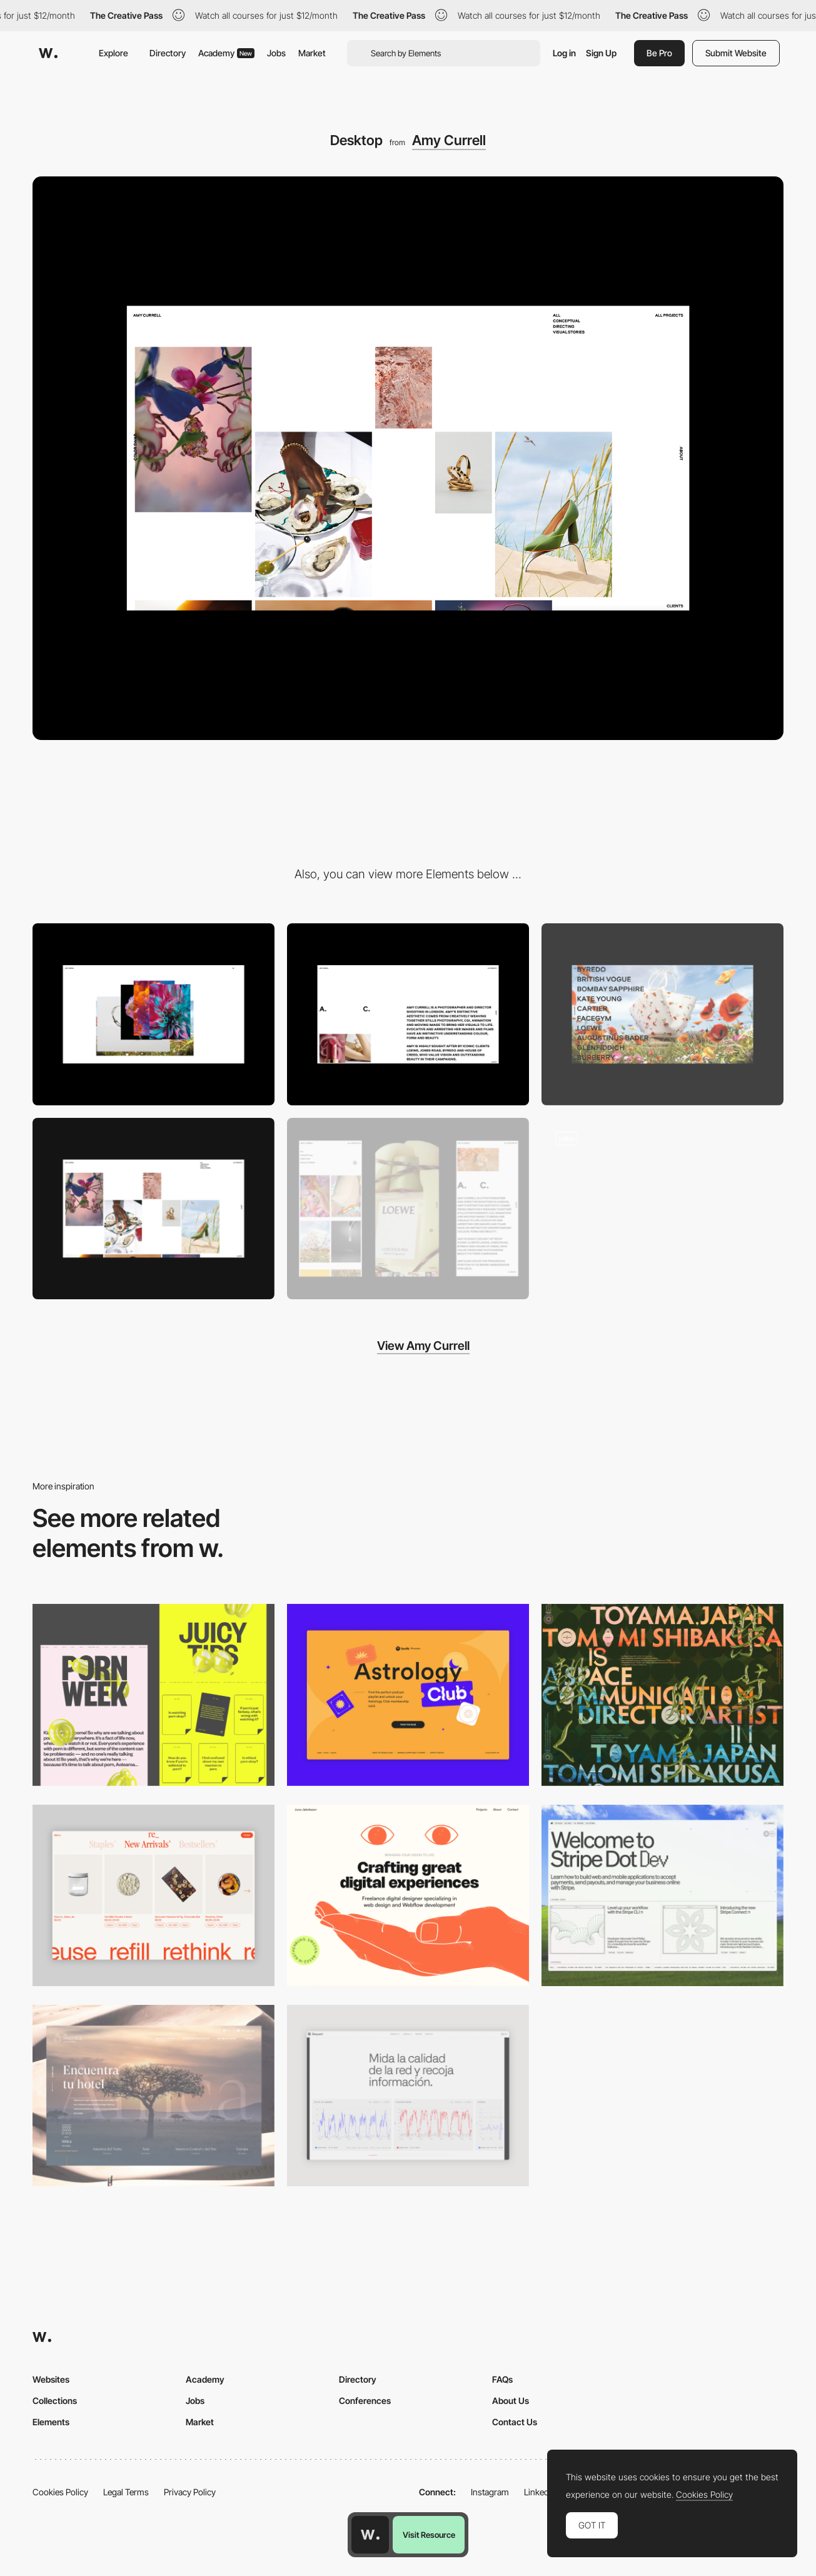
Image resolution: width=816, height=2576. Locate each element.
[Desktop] (662, 1694)
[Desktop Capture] (408, 1694)
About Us (510, 2400)
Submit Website (736, 53)
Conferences (365, 2400)
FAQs (502, 2379)
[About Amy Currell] (408, 1014)
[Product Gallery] (154, 1895)
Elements (51, 2421)
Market (312, 53)
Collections (55, 2400)
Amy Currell (449, 140)
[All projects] (154, 1208)
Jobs (276, 53)
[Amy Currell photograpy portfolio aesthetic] (662, 1208)
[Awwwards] (48, 53)
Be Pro (659, 53)
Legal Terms (126, 2492)
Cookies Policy (60, 2492)
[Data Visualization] (408, 2095)
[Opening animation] (154, 1014)
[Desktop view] (154, 1694)
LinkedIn (540, 2492)
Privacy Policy (190, 2492)
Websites (51, 2379)
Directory (167, 53)
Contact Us (514, 2421)
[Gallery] (662, 1014)
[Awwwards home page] (370, 2534)
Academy (226, 53)
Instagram (490, 2492)
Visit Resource (429, 2535)
